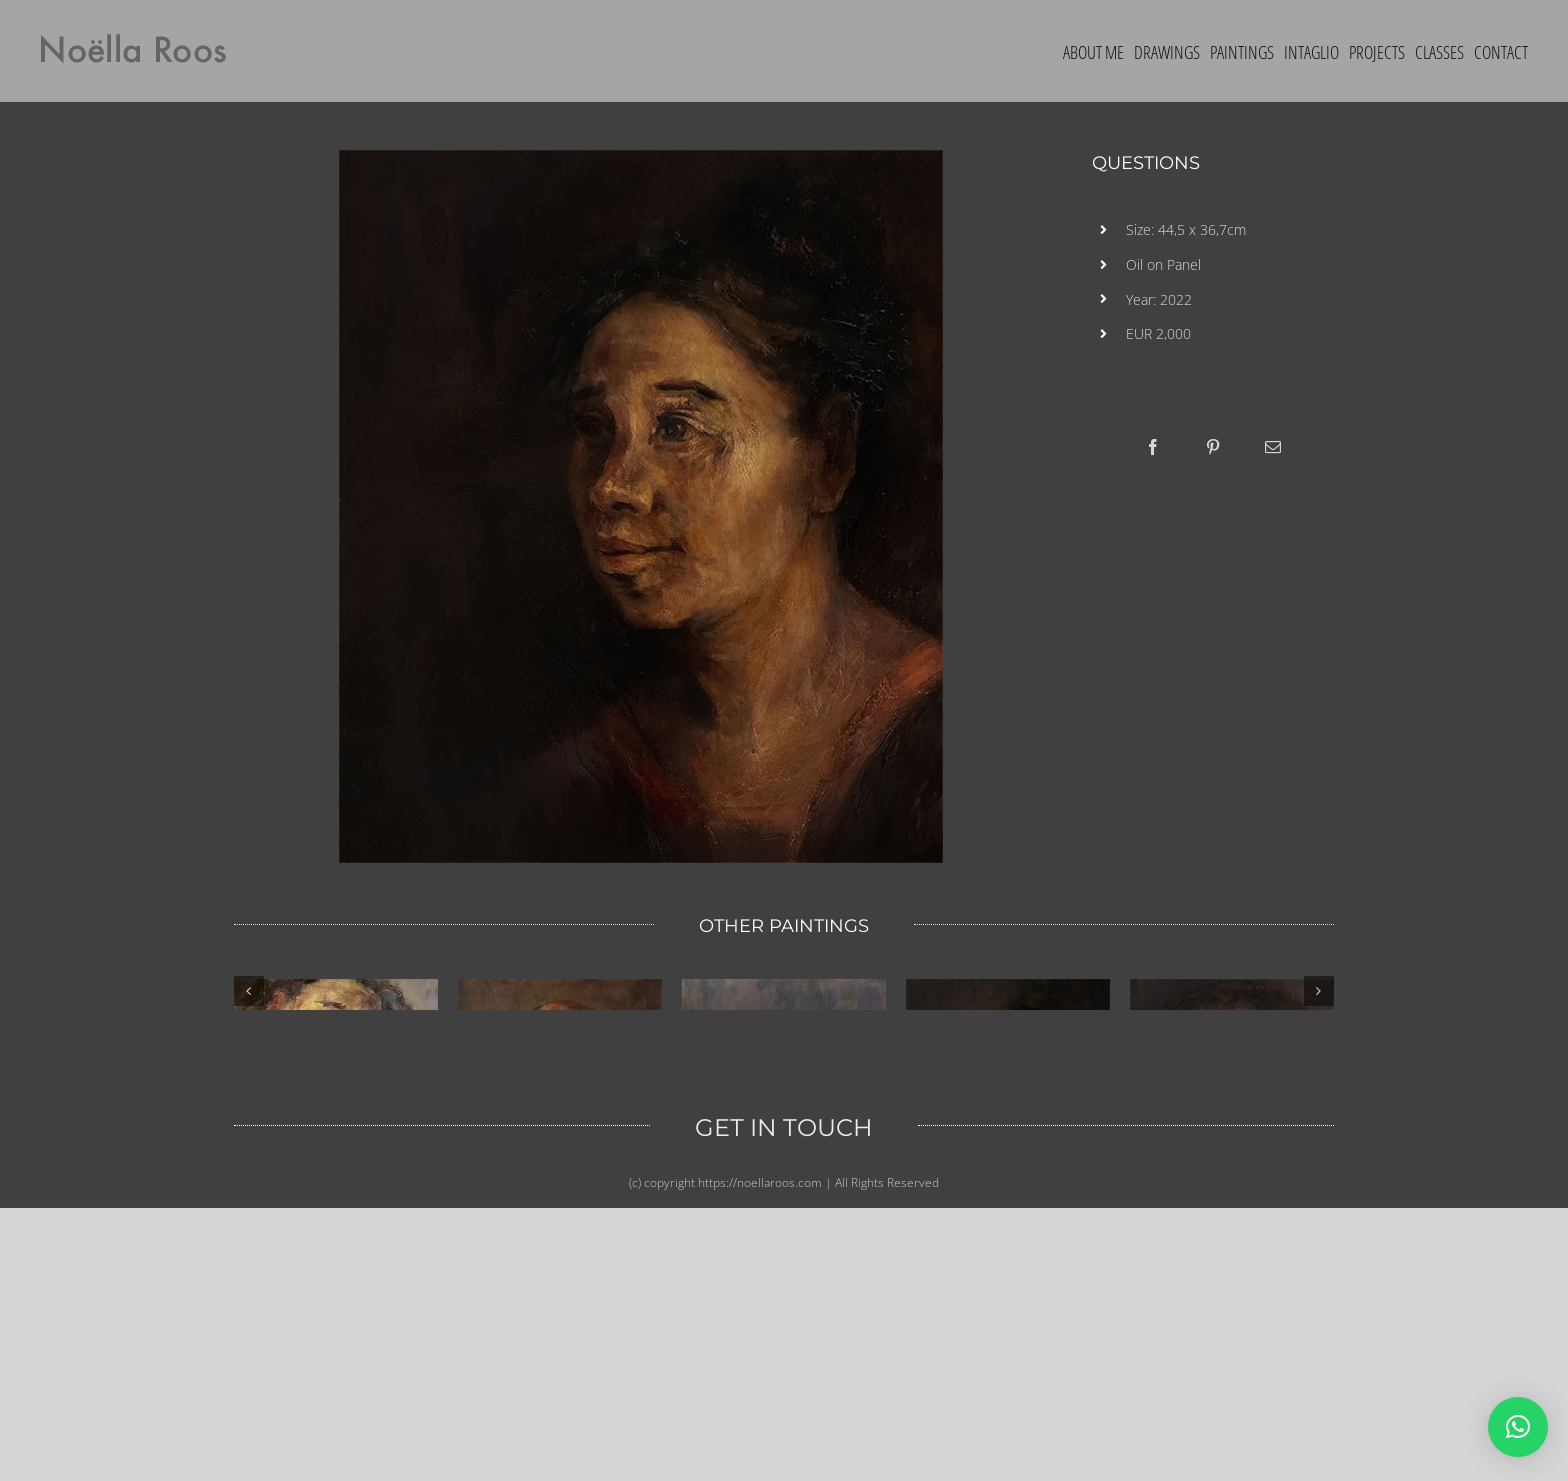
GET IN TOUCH (784, 1400)
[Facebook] (1153, 447)
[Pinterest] (1213, 447)
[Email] (1273, 447)
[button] (1518, 1427)
